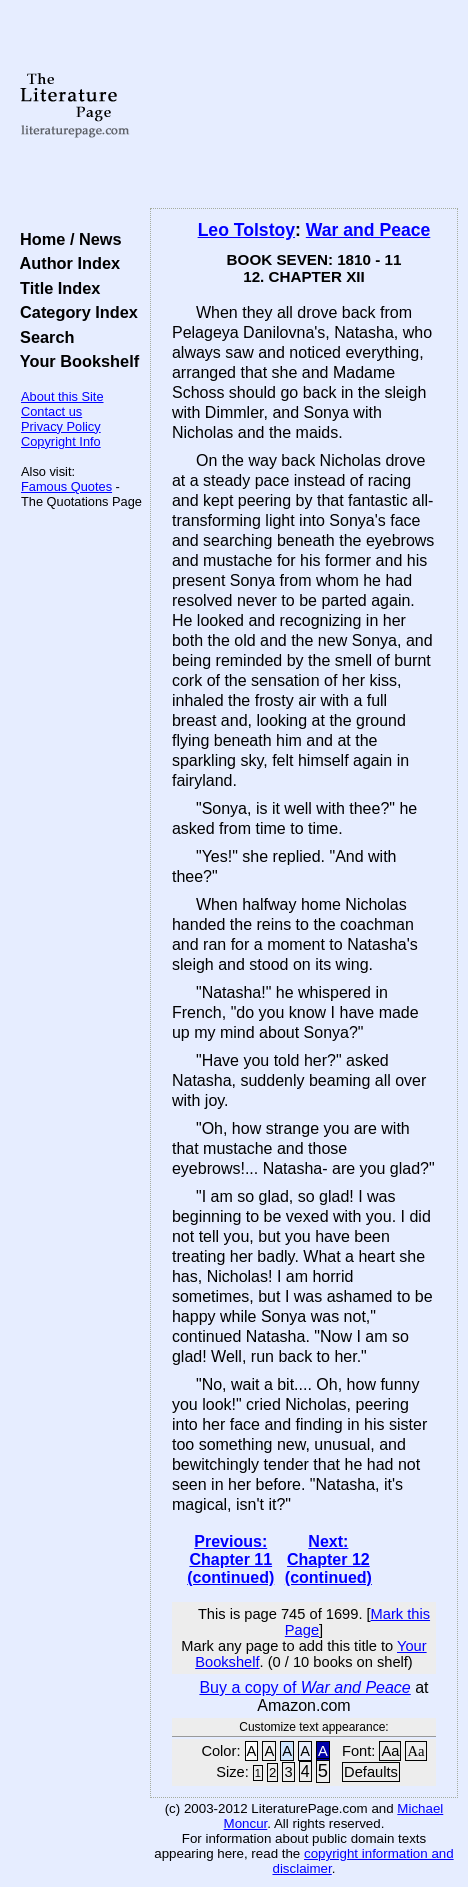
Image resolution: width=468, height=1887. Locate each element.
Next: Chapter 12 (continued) (328, 1559)
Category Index (74, 312)
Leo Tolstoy (246, 230)
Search (42, 337)
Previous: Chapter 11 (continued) (230, 1559)
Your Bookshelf (75, 361)
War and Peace (368, 230)
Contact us (51, 411)
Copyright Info (61, 441)
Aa (390, 1751)
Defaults (371, 1772)
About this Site (62, 396)
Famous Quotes (66, 486)
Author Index (65, 263)
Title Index (55, 288)
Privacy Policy (61, 426)
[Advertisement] (304, 105)
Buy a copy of (304, 1687)
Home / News (66, 239)
